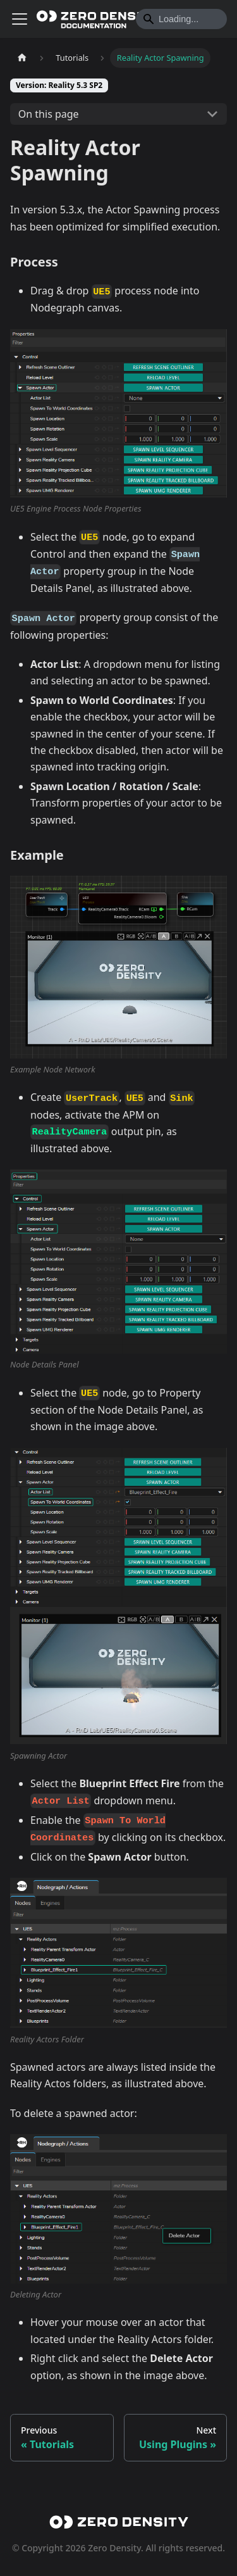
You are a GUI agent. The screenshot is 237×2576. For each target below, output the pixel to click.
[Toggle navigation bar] (19, 18)
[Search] (181, 19)
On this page (48, 114)
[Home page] (22, 58)
